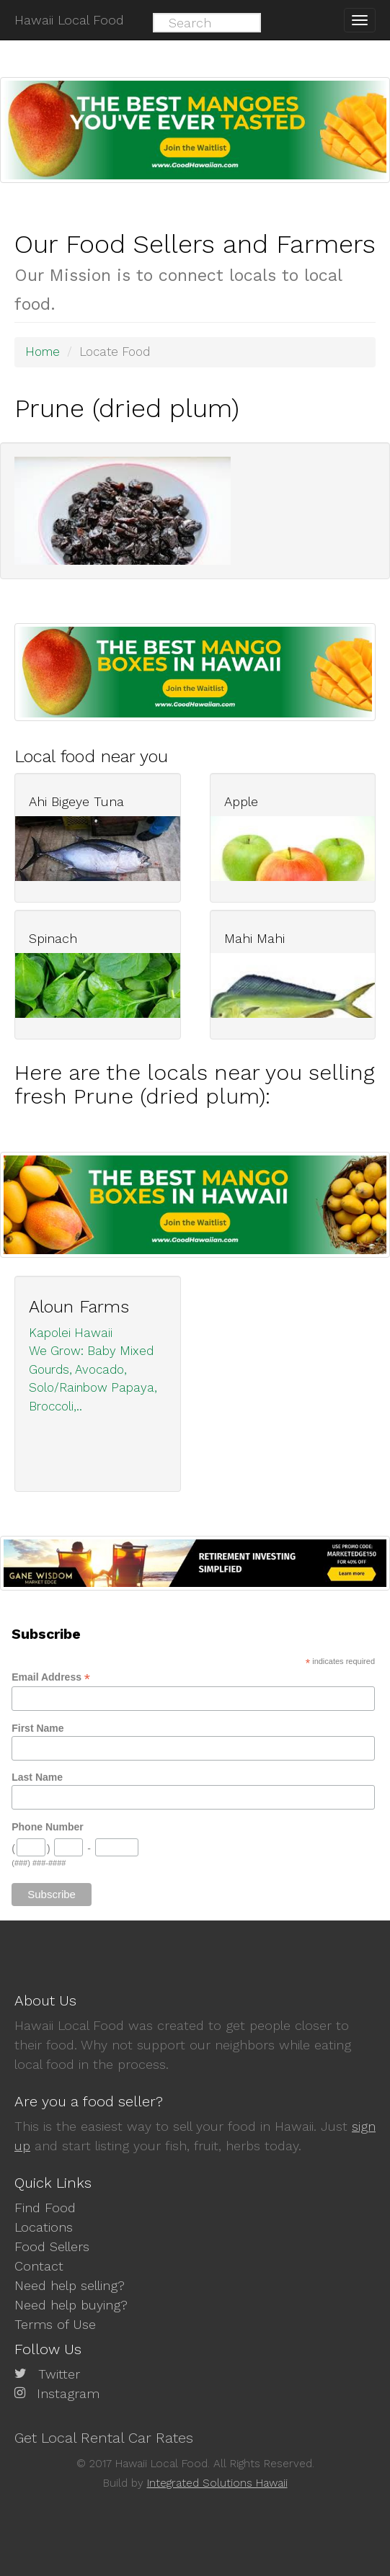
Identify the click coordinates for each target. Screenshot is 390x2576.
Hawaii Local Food (69, 19)
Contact (38, 2265)
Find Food (45, 2207)
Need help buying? (71, 2304)
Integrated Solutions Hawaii (217, 2483)
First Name (37, 1728)
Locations (43, 2227)
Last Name (37, 1777)
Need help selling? (69, 2285)
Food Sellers (51, 2246)
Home (42, 351)
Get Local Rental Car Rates (103, 2437)
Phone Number (48, 1827)
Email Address (51, 1677)
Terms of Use (55, 2324)
